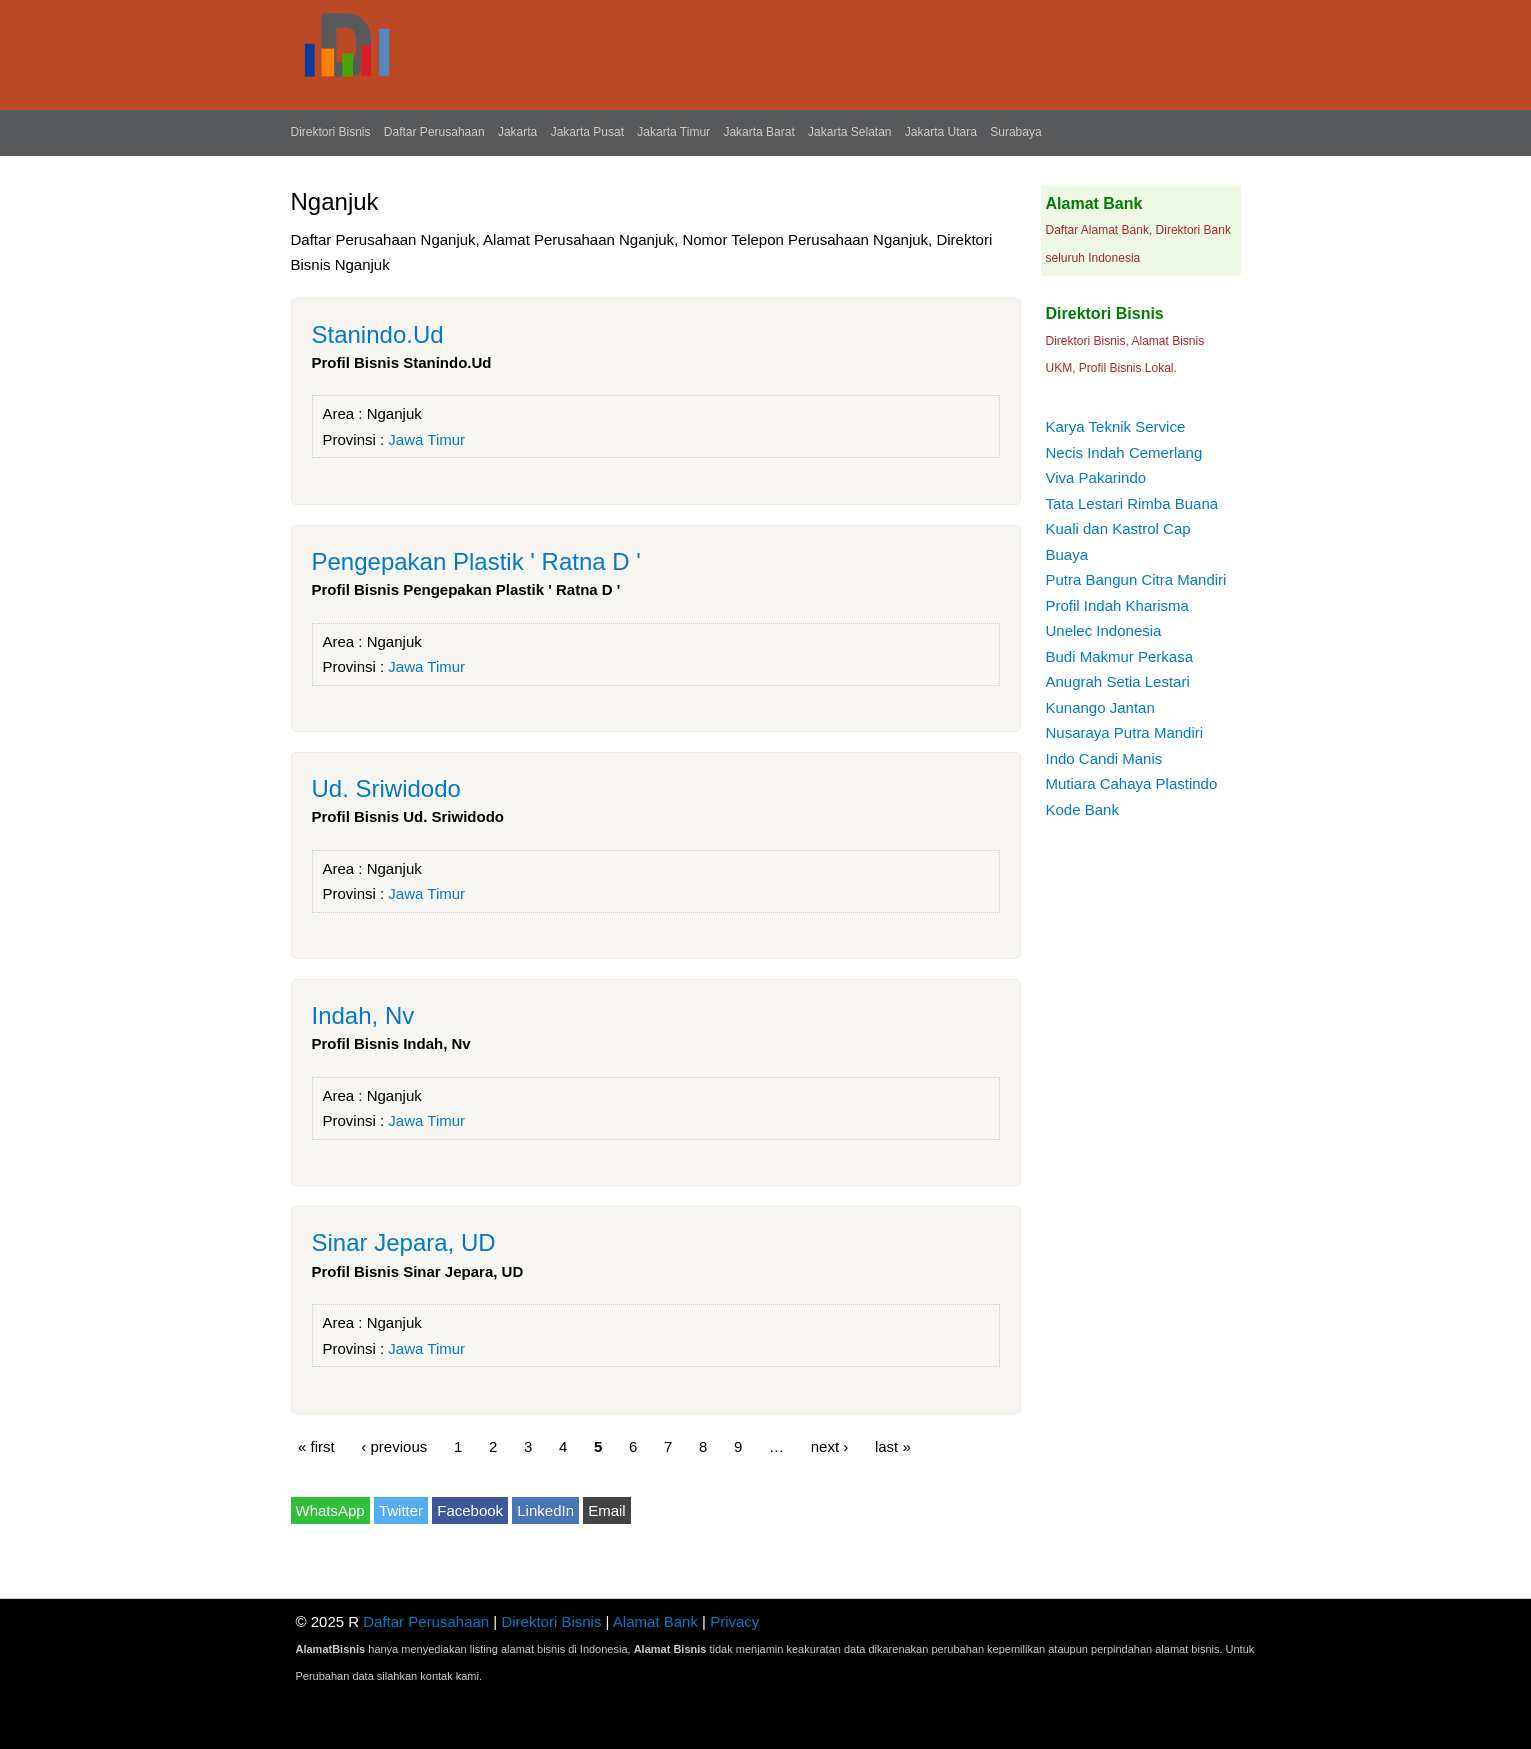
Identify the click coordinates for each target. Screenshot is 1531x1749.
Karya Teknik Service (1116, 426)
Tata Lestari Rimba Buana (1132, 503)
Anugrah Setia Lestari (1118, 681)
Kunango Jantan (1100, 707)
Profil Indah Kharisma (1117, 605)
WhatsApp (330, 1510)
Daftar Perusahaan (434, 132)
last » (893, 1446)
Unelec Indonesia (1104, 630)
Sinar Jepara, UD (404, 1242)
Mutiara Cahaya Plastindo (1132, 783)
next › (830, 1446)
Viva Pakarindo (1096, 477)
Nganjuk (394, 413)
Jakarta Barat (758, 132)
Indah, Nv (363, 1015)
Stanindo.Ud (378, 334)
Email (607, 1510)
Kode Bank (1082, 809)
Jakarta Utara (941, 132)
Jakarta (517, 132)
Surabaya (1015, 132)
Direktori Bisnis (331, 132)
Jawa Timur (426, 439)
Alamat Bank (655, 1621)
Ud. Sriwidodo (386, 788)
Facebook (470, 1510)
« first (316, 1446)
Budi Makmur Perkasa (1120, 656)
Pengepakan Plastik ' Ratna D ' (476, 561)
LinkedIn (545, 1510)
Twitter (401, 1510)
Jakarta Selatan (849, 132)
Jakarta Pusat (587, 132)
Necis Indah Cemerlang (1124, 452)
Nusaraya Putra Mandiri (1125, 732)
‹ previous (394, 1446)
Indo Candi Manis (1104, 758)
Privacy (734, 1621)
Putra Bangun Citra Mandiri (1136, 579)
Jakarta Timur (673, 132)
